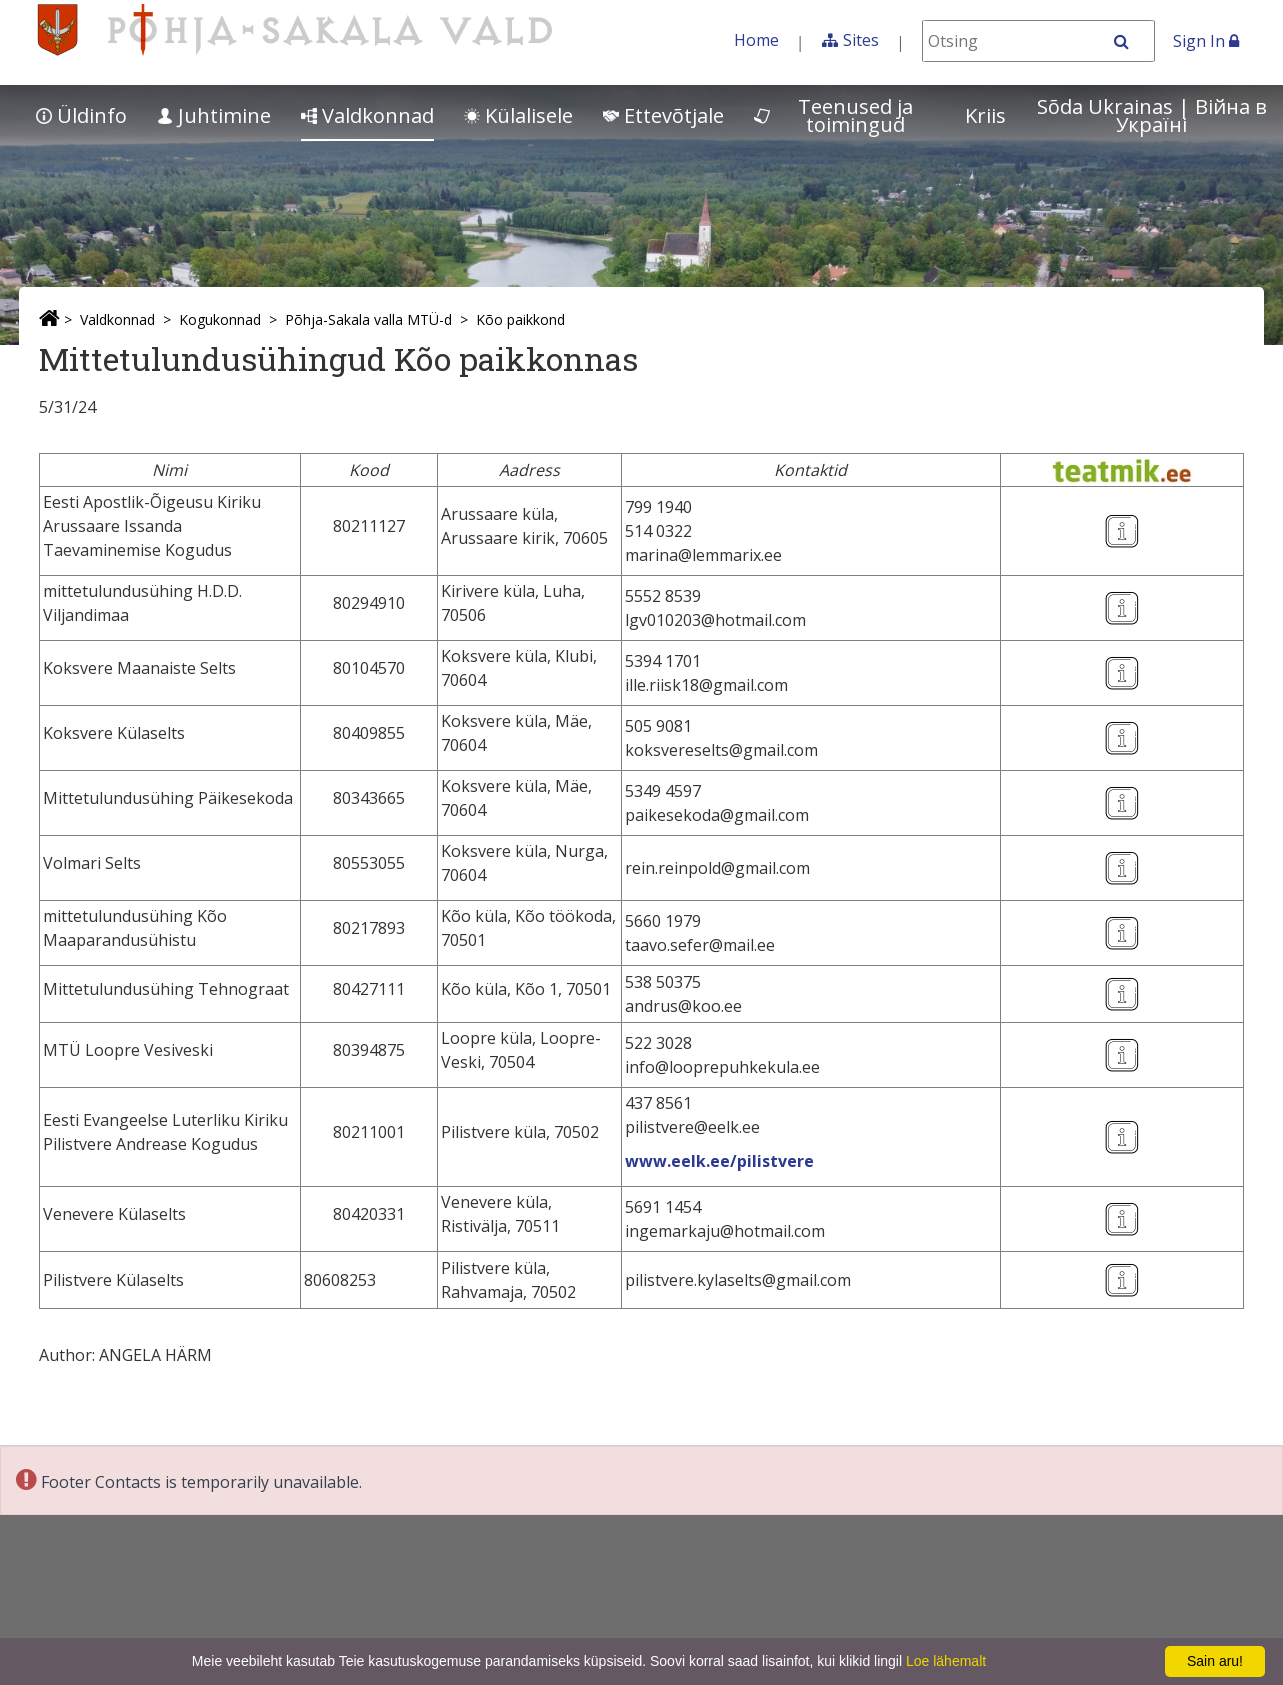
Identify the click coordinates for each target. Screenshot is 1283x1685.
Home (756, 40)
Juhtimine (214, 115)
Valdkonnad (367, 115)
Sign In (1206, 41)
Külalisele (518, 115)
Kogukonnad (220, 319)
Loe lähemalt (946, 1661)
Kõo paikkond (520, 319)
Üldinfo (81, 115)
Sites (861, 40)
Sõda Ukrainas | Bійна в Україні (1152, 115)
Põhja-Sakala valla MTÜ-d (368, 319)
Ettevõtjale (663, 115)
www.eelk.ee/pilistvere (719, 1161)
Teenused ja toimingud (833, 115)
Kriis (985, 115)
